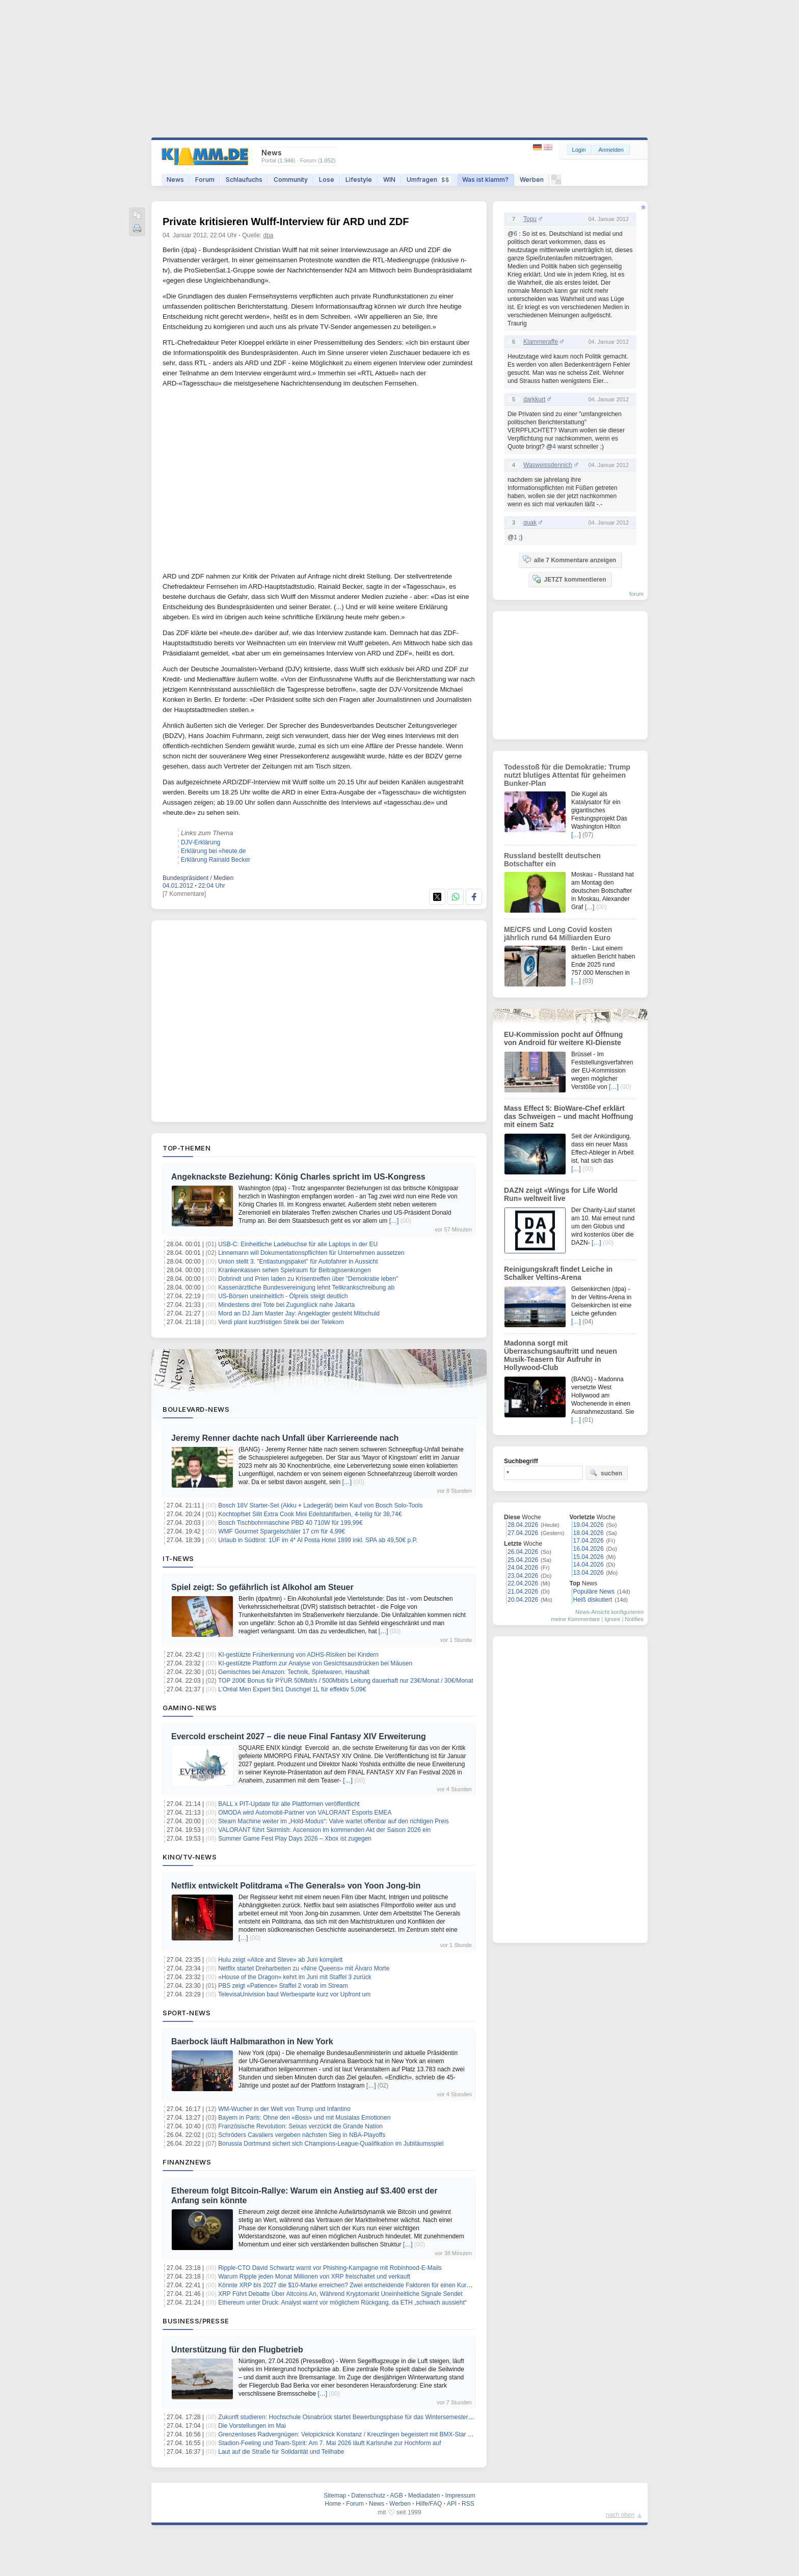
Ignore (612, 1619)
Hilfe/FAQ (429, 2503)
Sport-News (186, 2013)
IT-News (178, 1558)
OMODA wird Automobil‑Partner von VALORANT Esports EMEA (304, 1812)
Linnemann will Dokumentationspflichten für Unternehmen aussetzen (311, 1252)
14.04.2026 (588, 1564)
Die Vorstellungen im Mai (252, 2425)
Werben (532, 179)
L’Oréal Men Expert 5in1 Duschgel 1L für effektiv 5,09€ (292, 1689)
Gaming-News (190, 1708)
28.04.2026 (523, 1524)
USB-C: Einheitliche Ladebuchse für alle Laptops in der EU (298, 1244)
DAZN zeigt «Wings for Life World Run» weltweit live (561, 1194)
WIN (389, 179)
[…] (394, 1220)
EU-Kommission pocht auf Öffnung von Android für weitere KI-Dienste (563, 1038)
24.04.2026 (523, 1567)
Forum (205, 179)
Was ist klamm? (485, 179)
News (175, 179)
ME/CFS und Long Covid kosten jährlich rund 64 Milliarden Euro (558, 933)
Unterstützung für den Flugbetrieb (237, 2349)
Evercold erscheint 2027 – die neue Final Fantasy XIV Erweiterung (298, 1736)
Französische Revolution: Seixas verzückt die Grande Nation (300, 2126)
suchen (606, 1473)
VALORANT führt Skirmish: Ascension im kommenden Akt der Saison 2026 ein (324, 1829)
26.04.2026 (523, 1551)
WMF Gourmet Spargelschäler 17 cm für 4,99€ (281, 1531)
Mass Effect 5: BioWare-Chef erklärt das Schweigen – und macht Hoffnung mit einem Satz (568, 1116)
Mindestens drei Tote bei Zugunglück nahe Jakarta (286, 1304)
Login (579, 150)
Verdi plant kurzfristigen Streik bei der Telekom (281, 1322)
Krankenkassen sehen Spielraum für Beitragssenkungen (294, 1270)
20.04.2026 (523, 1599)
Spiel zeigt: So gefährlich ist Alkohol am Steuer (262, 1587)
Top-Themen (186, 1148)
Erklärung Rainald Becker (215, 859)
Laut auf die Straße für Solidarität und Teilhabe (281, 2451)
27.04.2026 (523, 1533)
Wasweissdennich (547, 465)
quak (530, 522)
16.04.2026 (588, 1548)
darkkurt (534, 399)
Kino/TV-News (190, 1857)
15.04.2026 (588, 1556)
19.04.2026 (588, 1524)
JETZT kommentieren (569, 579)
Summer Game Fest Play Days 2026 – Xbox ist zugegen (294, 1838)
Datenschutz (368, 2495)
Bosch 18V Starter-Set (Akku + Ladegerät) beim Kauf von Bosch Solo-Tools (320, 1505)
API (452, 2503)
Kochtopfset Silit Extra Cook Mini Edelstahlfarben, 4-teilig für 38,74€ (310, 1514)
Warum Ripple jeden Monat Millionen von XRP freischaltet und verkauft (314, 2276)
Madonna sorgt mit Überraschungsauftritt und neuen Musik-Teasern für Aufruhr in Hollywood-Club (560, 1355)
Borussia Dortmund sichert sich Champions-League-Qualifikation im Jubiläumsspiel (330, 2143)
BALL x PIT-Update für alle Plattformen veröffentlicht (288, 1803)
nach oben (620, 2514)
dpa (268, 235)
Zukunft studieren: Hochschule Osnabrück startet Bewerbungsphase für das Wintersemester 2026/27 (355, 2417)
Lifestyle (358, 179)
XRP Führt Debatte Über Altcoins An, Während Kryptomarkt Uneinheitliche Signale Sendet (340, 2293)
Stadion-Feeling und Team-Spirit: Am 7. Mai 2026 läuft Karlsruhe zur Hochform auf (329, 2443)
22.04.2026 (523, 1583)
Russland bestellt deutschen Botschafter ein (552, 860)
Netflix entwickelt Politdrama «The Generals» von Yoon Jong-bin (295, 1885)
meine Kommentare (575, 1619)
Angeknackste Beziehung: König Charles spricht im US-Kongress (298, 1176)
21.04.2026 (523, 1591)
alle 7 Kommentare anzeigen (569, 560)
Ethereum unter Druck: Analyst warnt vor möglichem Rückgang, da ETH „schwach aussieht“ (342, 2302)
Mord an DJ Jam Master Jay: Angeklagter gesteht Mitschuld (299, 1313)
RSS (468, 2503)
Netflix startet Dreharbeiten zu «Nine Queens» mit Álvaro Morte (303, 1968)
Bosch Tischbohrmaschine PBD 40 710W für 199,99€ (290, 1522)
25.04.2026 (523, 1560)
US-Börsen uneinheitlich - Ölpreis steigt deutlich (283, 1296)
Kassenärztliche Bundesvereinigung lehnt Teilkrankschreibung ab (306, 1287)
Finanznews (187, 2162)
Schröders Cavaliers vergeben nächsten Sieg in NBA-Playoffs (301, 2135)
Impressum (460, 2495)
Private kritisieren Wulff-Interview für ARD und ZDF (286, 221)
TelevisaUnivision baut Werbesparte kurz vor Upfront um (294, 1994)
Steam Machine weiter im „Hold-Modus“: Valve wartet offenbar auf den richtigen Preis (333, 1821)
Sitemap (335, 2495)
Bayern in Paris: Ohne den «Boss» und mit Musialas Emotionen (304, 2117)
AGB (396, 2495)
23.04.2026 (523, 1575)
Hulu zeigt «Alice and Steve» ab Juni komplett (280, 1959)
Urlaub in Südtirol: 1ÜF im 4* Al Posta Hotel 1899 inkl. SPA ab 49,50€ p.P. (317, 1540)
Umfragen (429, 179)
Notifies (634, 1619)
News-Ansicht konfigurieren (609, 1612)
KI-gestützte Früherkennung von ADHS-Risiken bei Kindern (298, 1654)
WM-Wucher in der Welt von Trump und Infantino (284, 2109)
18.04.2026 (588, 1533)
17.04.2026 (588, 1540)
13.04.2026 (588, 1572)
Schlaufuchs (244, 179)
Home (333, 2503)
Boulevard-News (196, 1409)
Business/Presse (196, 2321)
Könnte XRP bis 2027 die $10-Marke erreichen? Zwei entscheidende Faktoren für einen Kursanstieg (353, 2285)
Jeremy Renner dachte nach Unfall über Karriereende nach (284, 1438)
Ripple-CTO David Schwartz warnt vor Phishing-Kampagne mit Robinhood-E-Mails (330, 2267)
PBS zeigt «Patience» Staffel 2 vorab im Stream (283, 1985)
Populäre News (594, 1591)
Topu (530, 219)
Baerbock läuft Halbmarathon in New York (252, 2041)
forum (636, 594)
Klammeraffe (540, 341)
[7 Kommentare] (184, 893)
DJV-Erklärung (200, 842)
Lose (326, 179)
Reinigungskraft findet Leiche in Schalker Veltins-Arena (558, 1273)
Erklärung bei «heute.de (213, 851)
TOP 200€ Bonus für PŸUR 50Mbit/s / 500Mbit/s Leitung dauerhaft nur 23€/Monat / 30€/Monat (345, 1680)
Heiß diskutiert (592, 1599)
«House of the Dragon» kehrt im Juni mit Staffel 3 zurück (294, 1977)
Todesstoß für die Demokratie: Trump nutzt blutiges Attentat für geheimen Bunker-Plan (567, 775)
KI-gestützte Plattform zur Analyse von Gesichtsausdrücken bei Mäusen (315, 1663)
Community (291, 179)
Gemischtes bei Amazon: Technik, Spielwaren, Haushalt (293, 1672)
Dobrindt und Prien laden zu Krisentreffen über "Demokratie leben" (308, 1278)
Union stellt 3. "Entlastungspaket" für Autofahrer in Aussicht (298, 1261)
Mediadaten (424, 2495)
